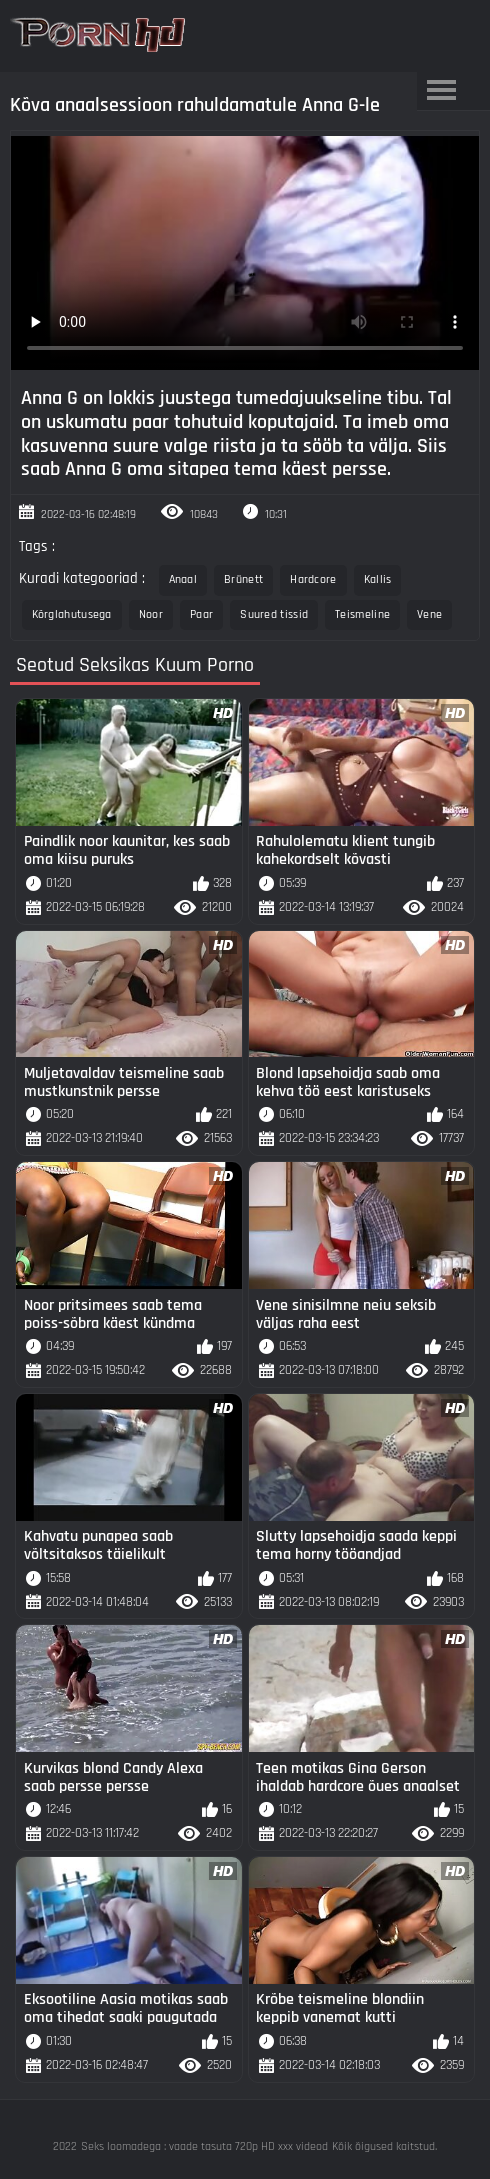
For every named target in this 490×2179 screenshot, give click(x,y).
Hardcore (313, 579)
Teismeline (362, 614)
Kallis (378, 579)
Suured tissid (274, 614)
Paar (201, 614)
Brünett (243, 579)
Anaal (183, 579)
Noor (151, 614)
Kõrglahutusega (72, 614)
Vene (429, 614)
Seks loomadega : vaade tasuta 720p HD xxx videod (204, 2146)
